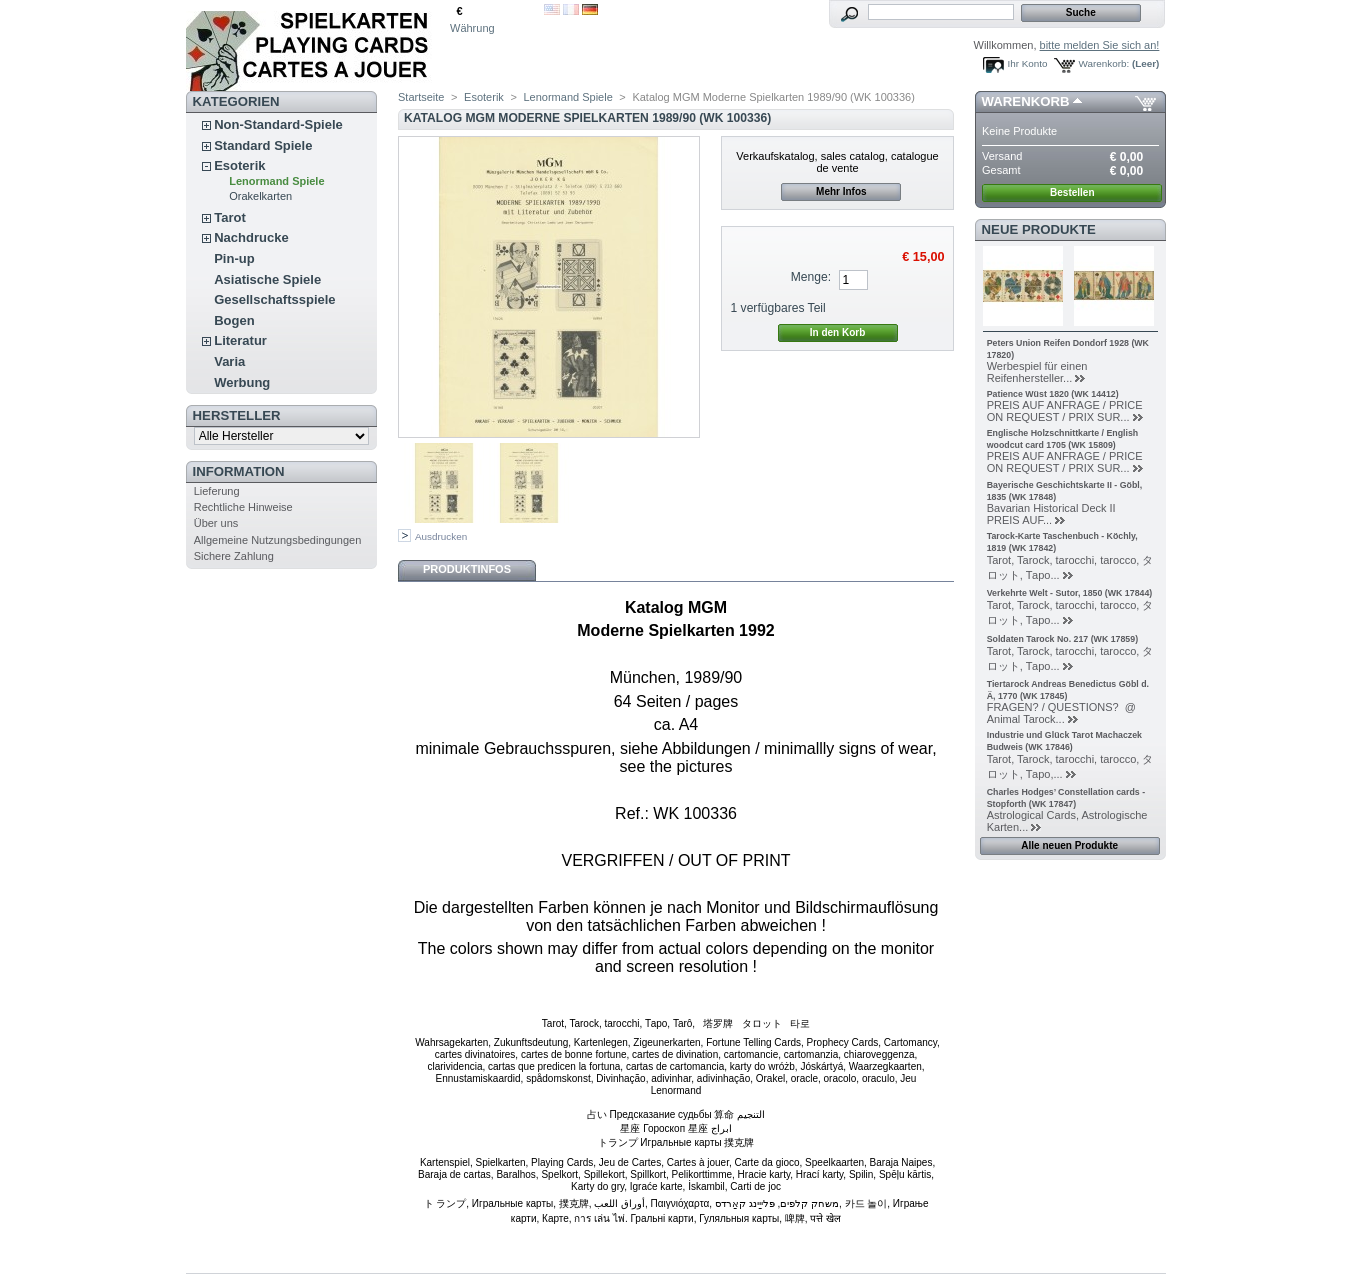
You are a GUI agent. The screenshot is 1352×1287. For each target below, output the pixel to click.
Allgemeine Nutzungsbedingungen (278, 540)
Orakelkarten (260, 196)
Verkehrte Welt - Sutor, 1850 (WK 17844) (1070, 593)
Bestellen (1072, 192)
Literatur (240, 340)
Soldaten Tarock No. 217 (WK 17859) (1062, 639)
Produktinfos (467, 569)
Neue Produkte (1039, 229)
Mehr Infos (841, 191)
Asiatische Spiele (267, 279)
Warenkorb (1026, 101)
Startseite (421, 97)
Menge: (811, 277)
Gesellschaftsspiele (274, 299)
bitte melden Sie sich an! (1100, 45)
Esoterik (239, 165)
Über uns (216, 523)
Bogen (234, 320)
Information (239, 471)
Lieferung (217, 491)
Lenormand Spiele (276, 181)
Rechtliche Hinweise (243, 507)
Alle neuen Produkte (1069, 845)
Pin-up (234, 258)
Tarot (230, 217)
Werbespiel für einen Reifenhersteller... (1037, 372)
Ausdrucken (441, 536)
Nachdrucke (251, 237)
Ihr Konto (1028, 63)
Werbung (242, 382)
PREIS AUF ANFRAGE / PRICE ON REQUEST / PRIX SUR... (1065, 411)
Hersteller (237, 415)
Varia (229, 361)
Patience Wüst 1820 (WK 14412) (1053, 394)
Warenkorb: (1104, 63)
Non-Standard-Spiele (278, 124)
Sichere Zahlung (234, 556)
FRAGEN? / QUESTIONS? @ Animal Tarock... (1064, 713)
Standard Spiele (263, 145)
